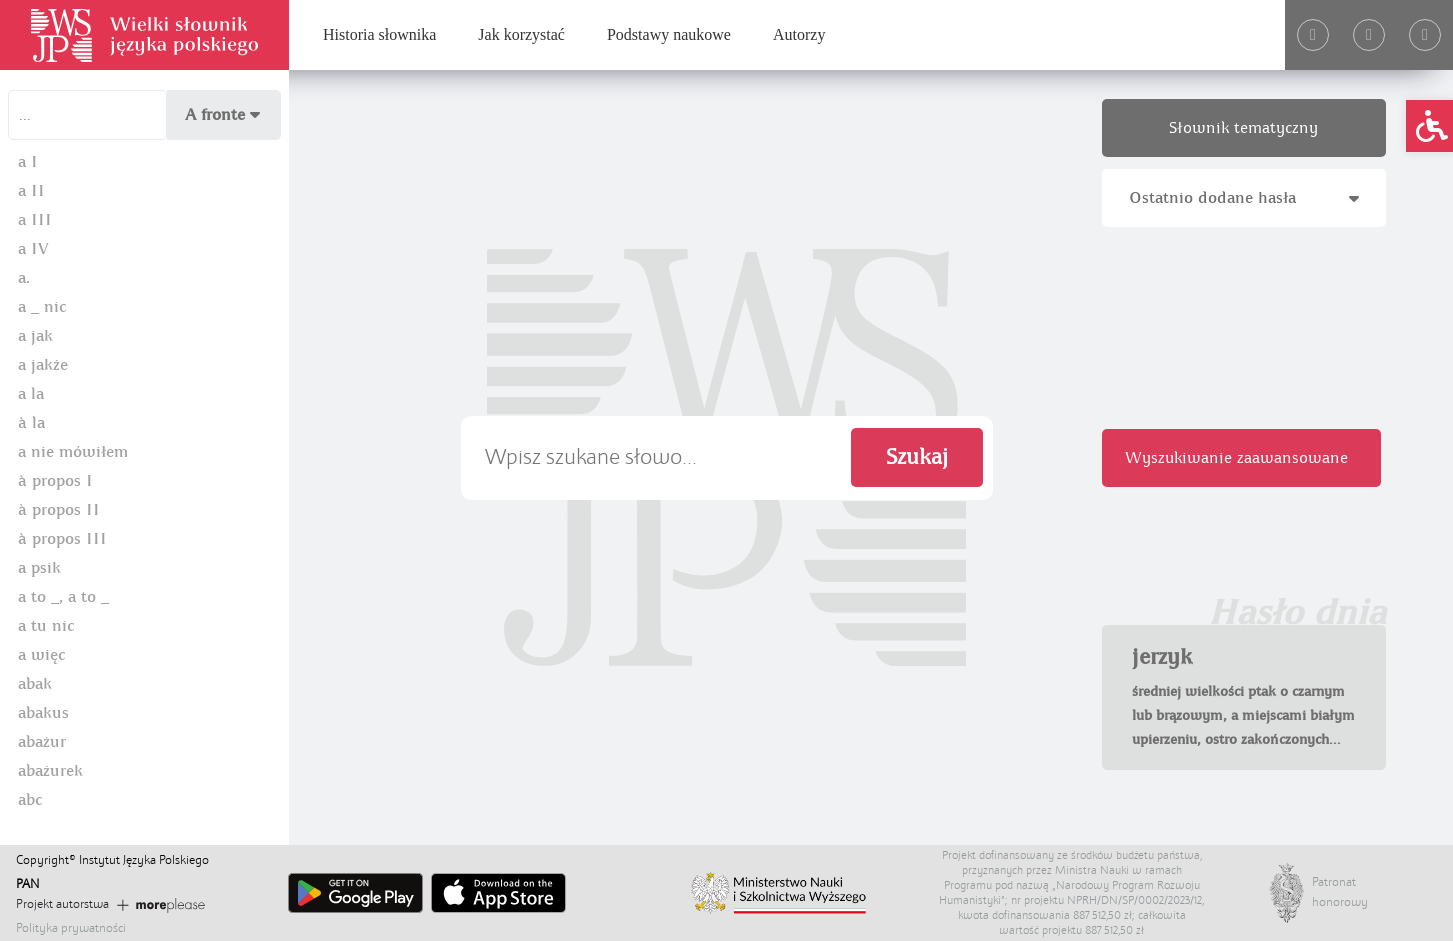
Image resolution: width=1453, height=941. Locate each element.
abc (30, 800)
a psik (39, 568)
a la (31, 394)
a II (31, 191)
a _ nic (42, 307)
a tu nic (46, 626)
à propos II (59, 510)
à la (31, 423)
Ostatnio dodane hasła (1244, 198)
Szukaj (917, 457)
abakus (43, 713)
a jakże (43, 365)
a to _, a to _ (63, 597)
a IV (33, 249)
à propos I (55, 481)
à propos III (62, 539)
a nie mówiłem (73, 452)
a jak (35, 336)
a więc (41, 655)
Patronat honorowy (1332, 892)
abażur (42, 742)
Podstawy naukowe (669, 34)
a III (35, 220)
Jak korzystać (521, 34)
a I (28, 162)
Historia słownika (379, 34)
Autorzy (799, 34)
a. (24, 278)
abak (35, 684)
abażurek (50, 771)
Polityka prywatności (71, 928)
